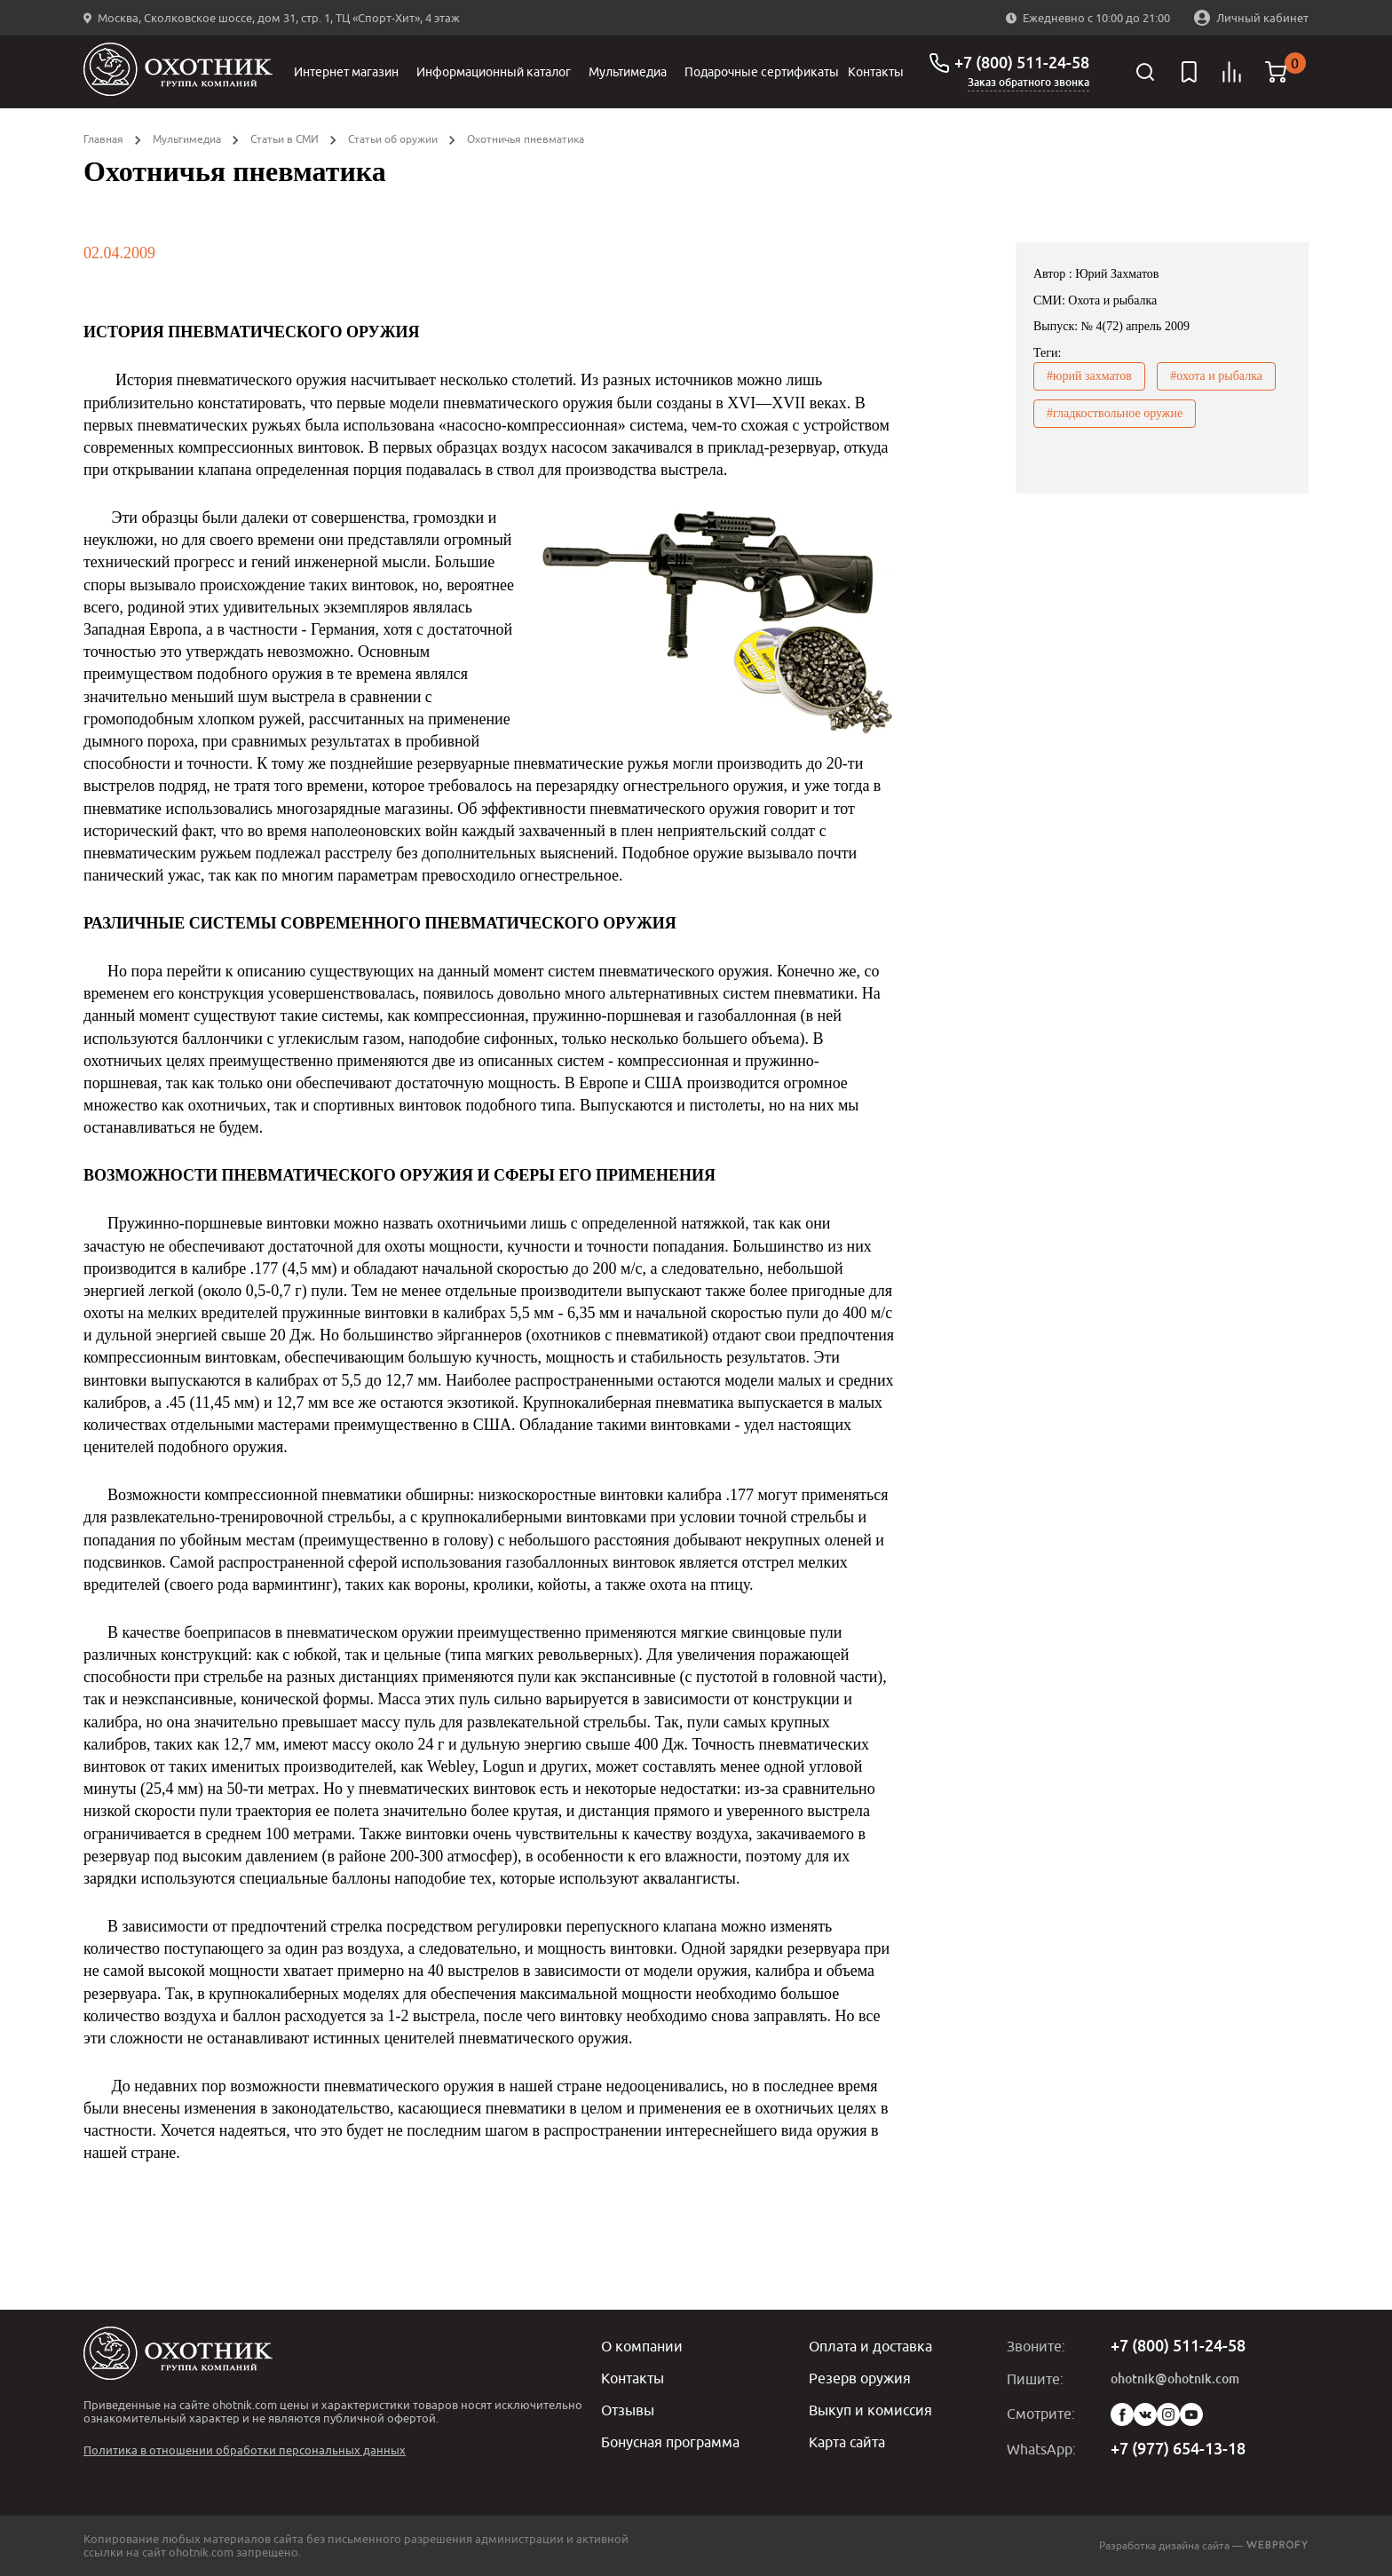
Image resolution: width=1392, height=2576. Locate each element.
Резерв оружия (860, 2378)
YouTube (1191, 2414)
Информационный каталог (493, 72)
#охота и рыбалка (1216, 376)
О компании (642, 2346)
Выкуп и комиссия (870, 2410)
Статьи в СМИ (284, 139)
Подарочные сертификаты (761, 72)
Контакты (876, 72)
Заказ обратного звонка (1028, 82)
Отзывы (627, 2410)
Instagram (1168, 2414)
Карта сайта (847, 2442)
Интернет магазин (346, 72)
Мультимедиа (628, 72)
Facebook (1122, 2414)
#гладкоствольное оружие (1114, 413)
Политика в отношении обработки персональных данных (244, 2450)
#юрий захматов (1089, 376)
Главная (103, 139)
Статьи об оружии (393, 139)
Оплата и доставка (870, 2346)
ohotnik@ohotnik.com (1175, 2379)
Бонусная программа (670, 2442)
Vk (1145, 2414)
